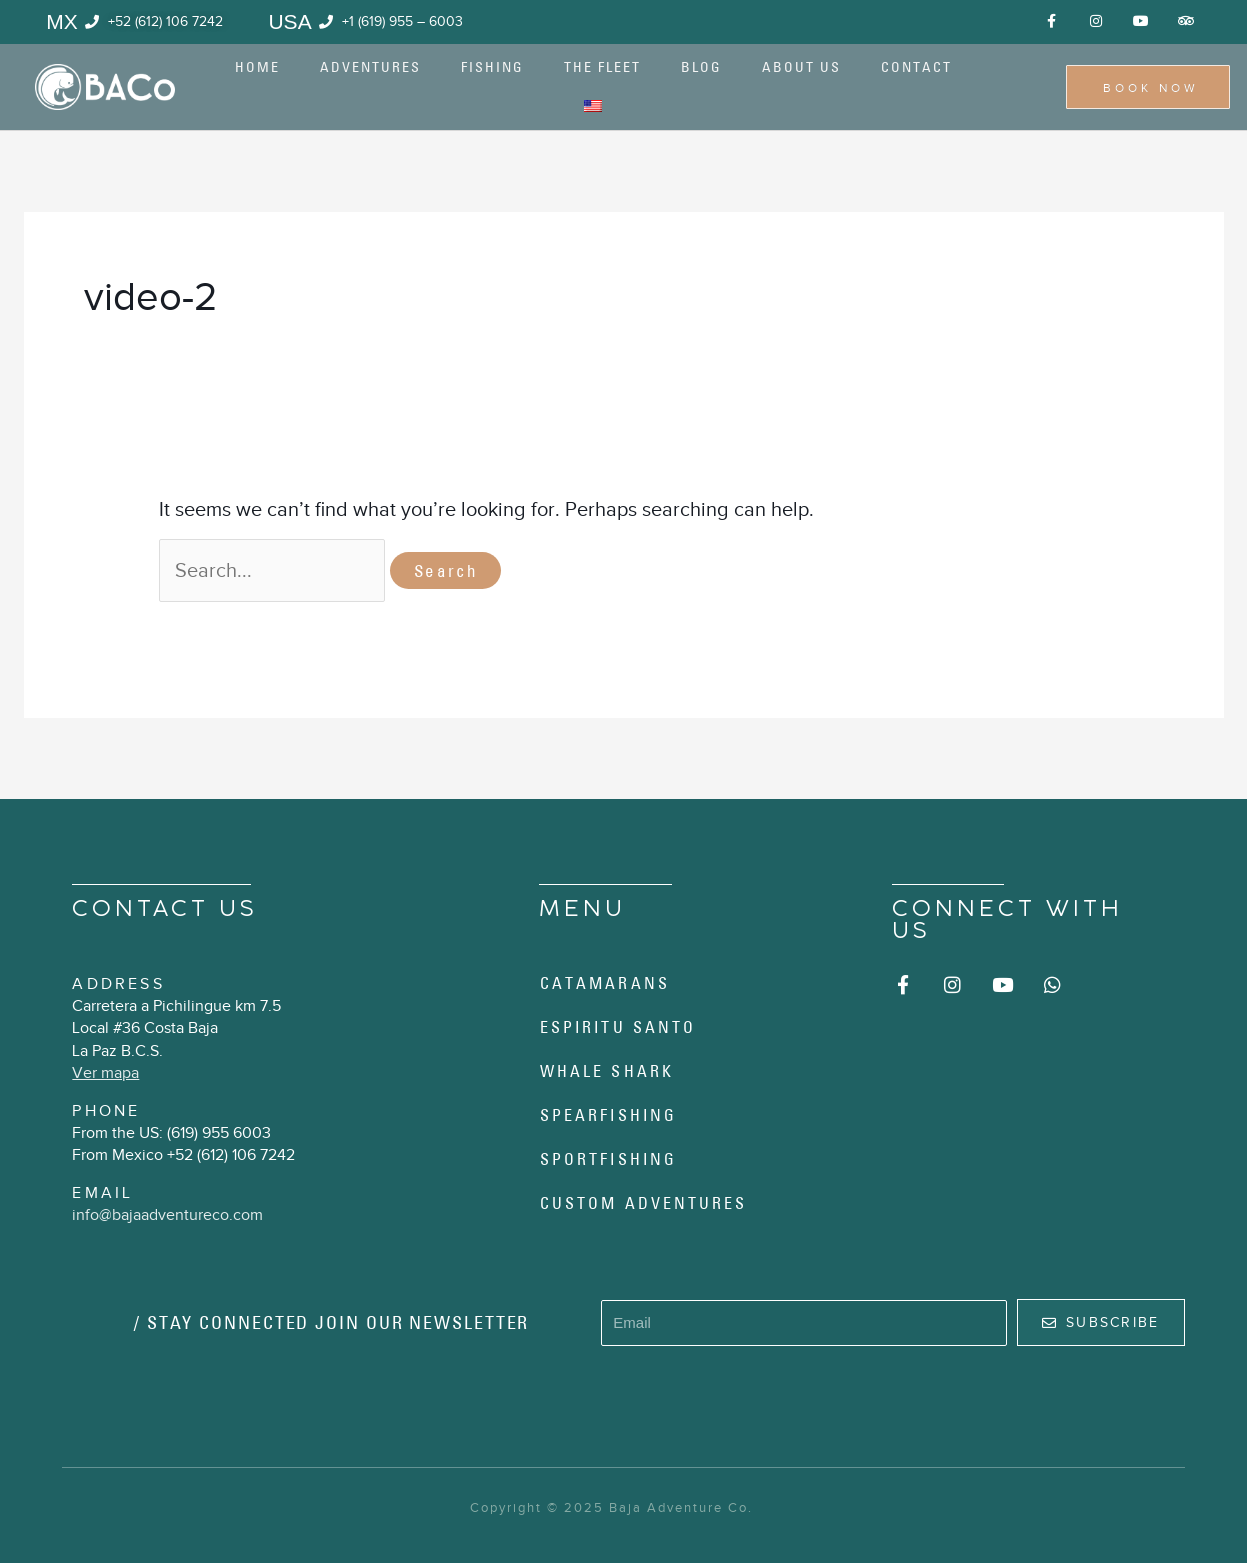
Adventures (370, 67)
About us (801, 67)
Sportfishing (608, 1159)
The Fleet (602, 67)
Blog (701, 67)
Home (257, 67)
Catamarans (605, 983)
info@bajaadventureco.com (167, 1215)
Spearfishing (608, 1115)
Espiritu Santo (618, 1027)
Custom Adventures (644, 1203)
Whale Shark (607, 1071)
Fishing (492, 67)
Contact (916, 67)
